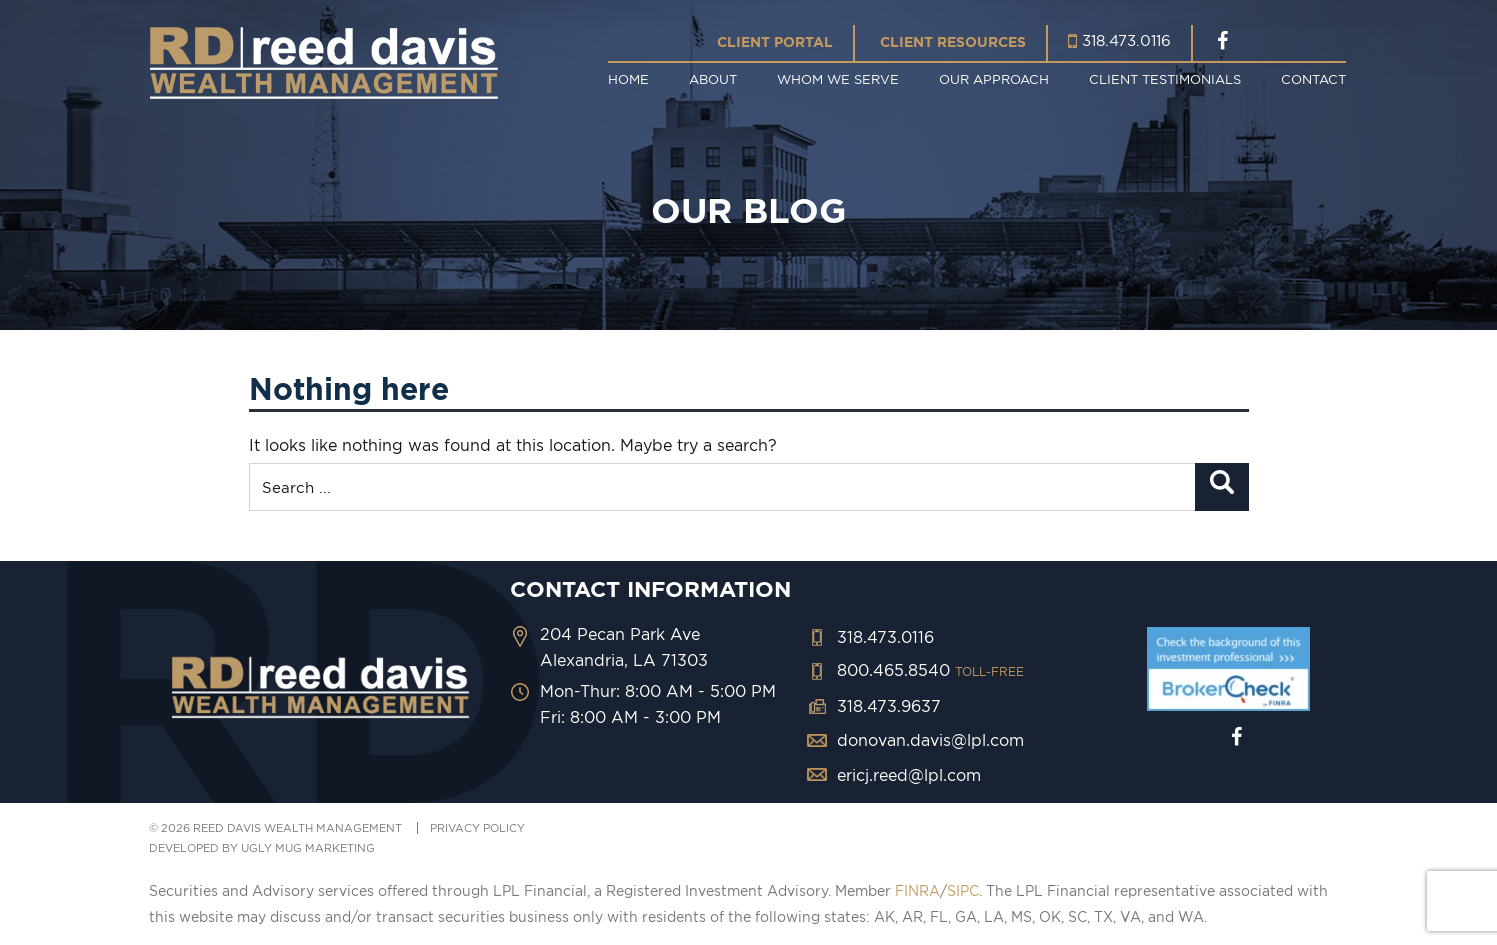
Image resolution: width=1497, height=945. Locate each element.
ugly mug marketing (308, 848)
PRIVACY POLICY (477, 828)
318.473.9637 (889, 706)
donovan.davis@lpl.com (930, 740)
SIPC (963, 891)
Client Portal (775, 42)
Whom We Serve (838, 79)
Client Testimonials (1165, 79)
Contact (1313, 79)
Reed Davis (324, 62)
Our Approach (994, 79)
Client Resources (953, 42)
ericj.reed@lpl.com (909, 775)
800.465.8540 (930, 670)
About (713, 79)
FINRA (917, 891)
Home (628, 79)
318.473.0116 (1126, 40)
